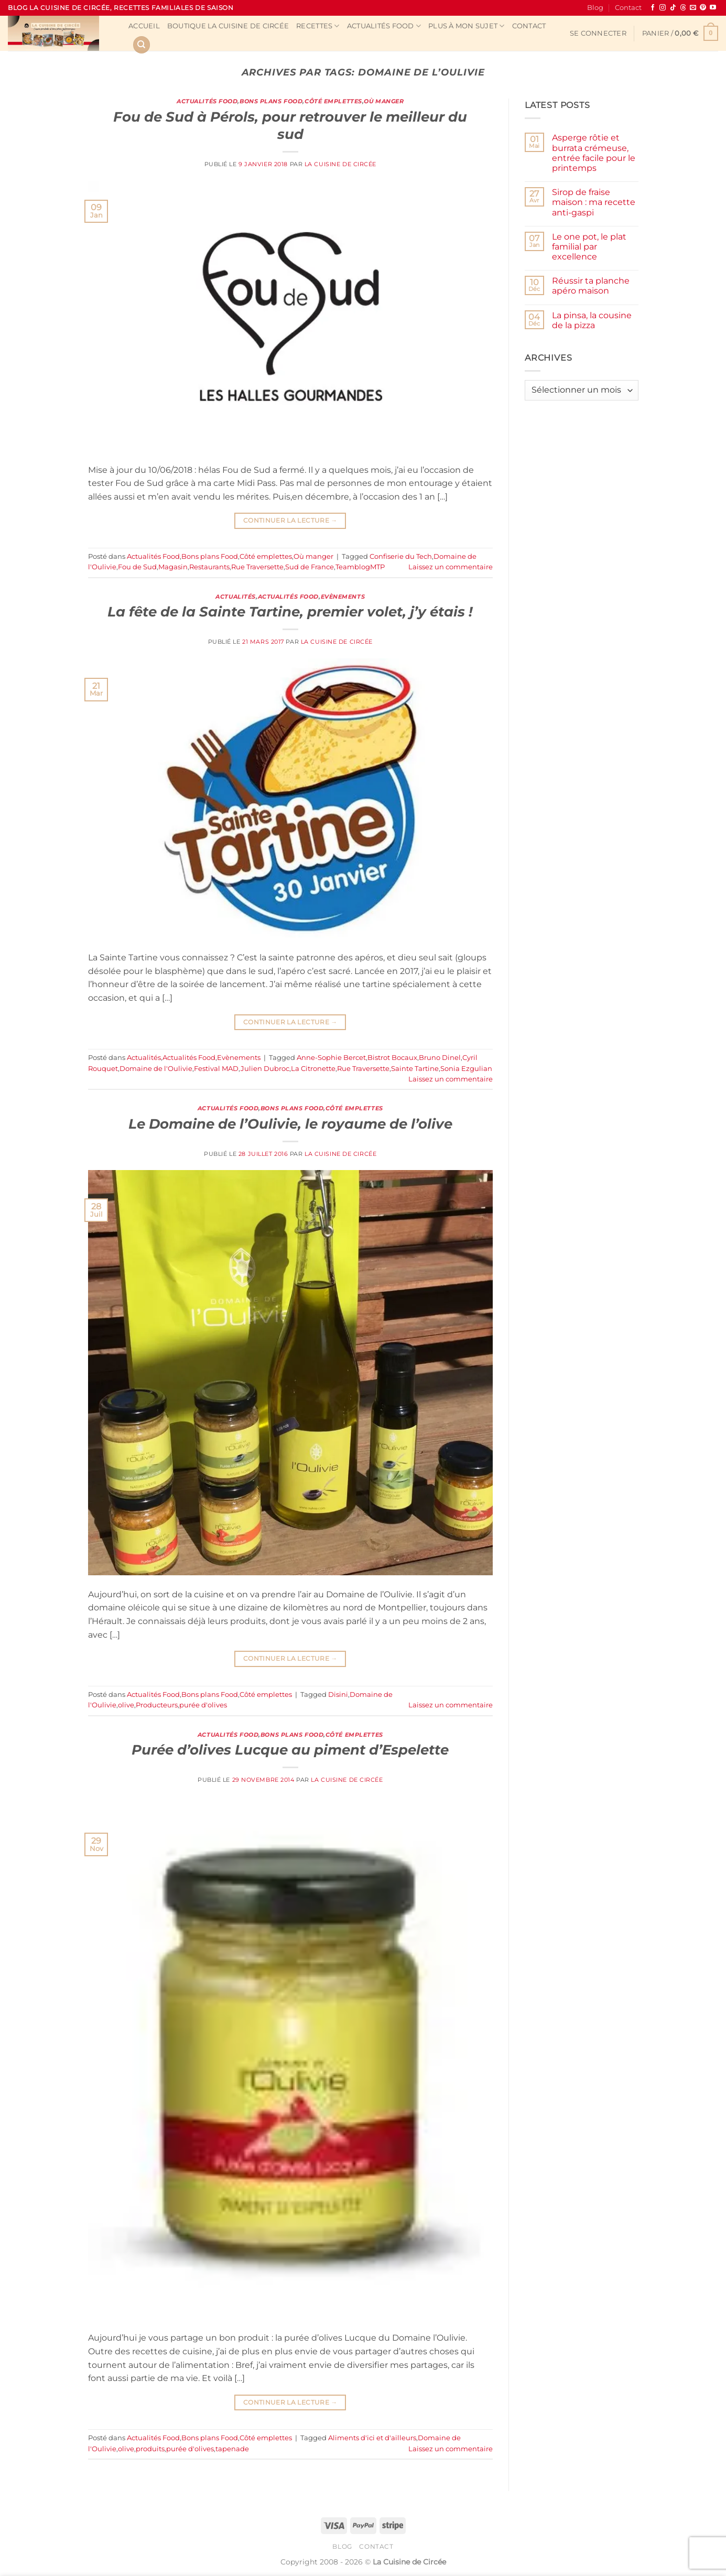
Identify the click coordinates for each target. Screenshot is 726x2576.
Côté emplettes (333, 101)
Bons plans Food (271, 101)
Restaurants (209, 567)
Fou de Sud (137, 567)
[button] (598, 33)
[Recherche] (141, 44)
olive (126, 1705)
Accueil (144, 26)
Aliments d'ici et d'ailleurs (372, 2438)
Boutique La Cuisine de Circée (228, 26)
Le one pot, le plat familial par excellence (589, 247)
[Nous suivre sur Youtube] (713, 8)
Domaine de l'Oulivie (156, 1069)
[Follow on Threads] (683, 8)
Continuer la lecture (290, 520)
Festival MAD (216, 1069)
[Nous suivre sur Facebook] (652, 8)
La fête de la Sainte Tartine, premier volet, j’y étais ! (290, 611)
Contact (628, 8)
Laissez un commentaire (450, 567)
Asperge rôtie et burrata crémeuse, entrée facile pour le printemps (593, 153)
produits (150, 2449)
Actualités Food (384, 26)
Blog (595, 8)
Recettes (318, 26)
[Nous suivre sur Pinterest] (703, 8)
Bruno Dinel (440, 1058)
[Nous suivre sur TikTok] (673, 8)
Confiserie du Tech (401, 556)
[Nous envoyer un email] (693, 8)
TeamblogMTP (360, 567)
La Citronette (313, 1069)
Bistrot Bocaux (392, 1058)
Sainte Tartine (415, 1069)
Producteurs (157, 1705)
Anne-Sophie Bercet (331, 1058)
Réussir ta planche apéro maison (591, 286)
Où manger (384, 101)
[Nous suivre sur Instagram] (662, 8)
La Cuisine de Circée (340, 164)
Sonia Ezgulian (466, 1069)
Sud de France (309, 567)
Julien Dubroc (265, 1069)
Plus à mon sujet (466, 26)
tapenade (232, 2449)
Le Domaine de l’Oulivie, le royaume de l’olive (290, 1124)
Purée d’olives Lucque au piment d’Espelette (290, 1749)
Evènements (343, 596)
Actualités (235, 596)
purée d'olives (203, 1705)
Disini (338, 1694)
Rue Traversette (257, 567)
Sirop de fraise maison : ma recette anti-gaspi (593, 202)
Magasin (173, 567)
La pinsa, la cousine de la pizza (592, 320)
